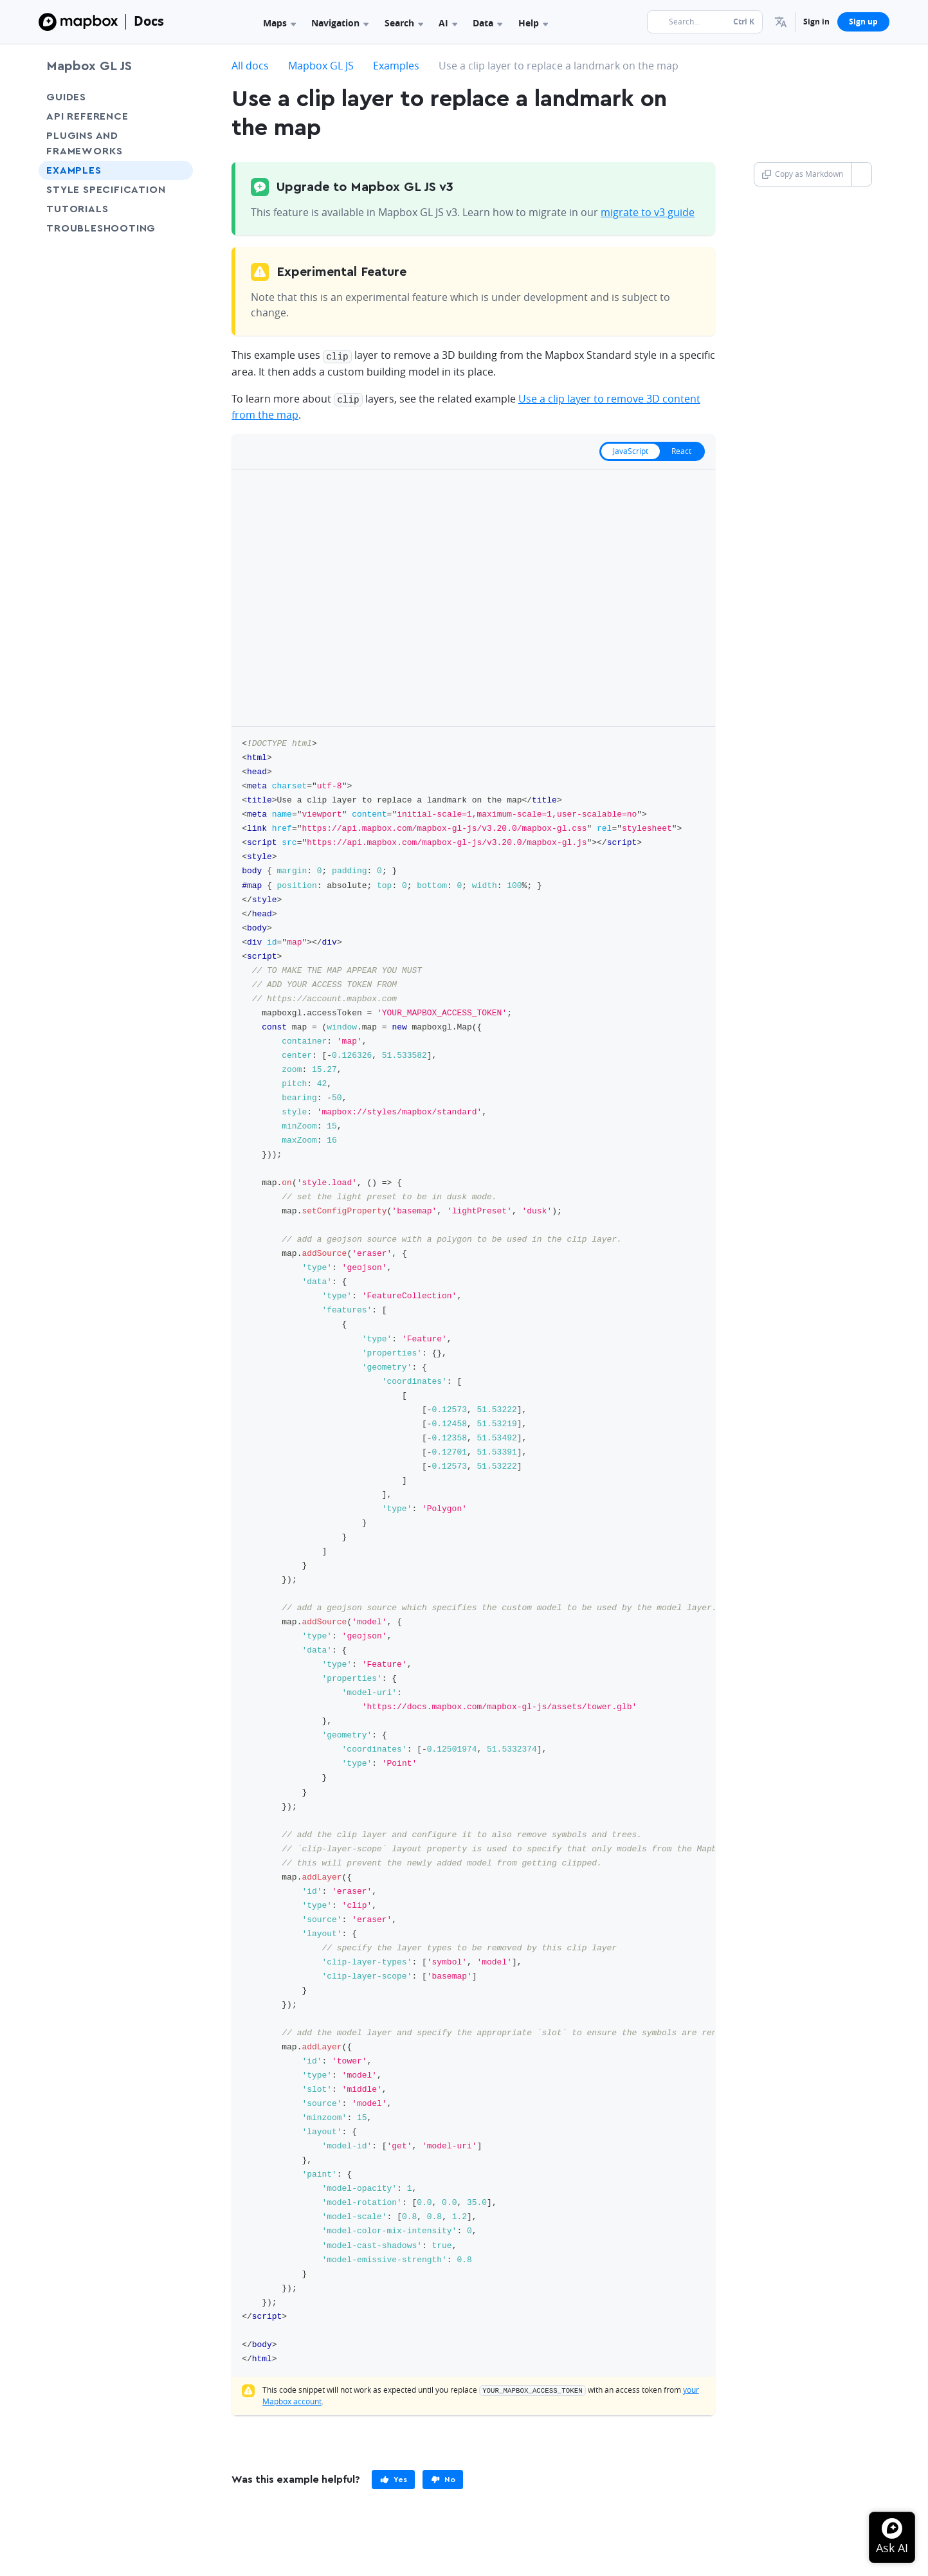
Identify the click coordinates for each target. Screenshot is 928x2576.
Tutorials (101, 208)
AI (448, 23)
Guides (66, 97)
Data (487, 23)
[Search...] (705, 21)
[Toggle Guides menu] (179, 97)
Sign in (816, 21)
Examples (73, 170)
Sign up (863, 21)
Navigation (339, 23)
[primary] (393, 2477)
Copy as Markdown (802, 173)
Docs (149, 21)
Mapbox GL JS (89, 66)
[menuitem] (780, 21)
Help (533, 23)
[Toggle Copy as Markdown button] (861, 174)
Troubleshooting (115, 227)
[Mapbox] (78, 22)
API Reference (87, 116)
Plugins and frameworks (84, 143)
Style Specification (115, 189)
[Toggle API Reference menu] (179, 116)
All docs (250, 66)
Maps (279, 23)
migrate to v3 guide (648, 212)
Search (404, 23)
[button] (780, 21)
